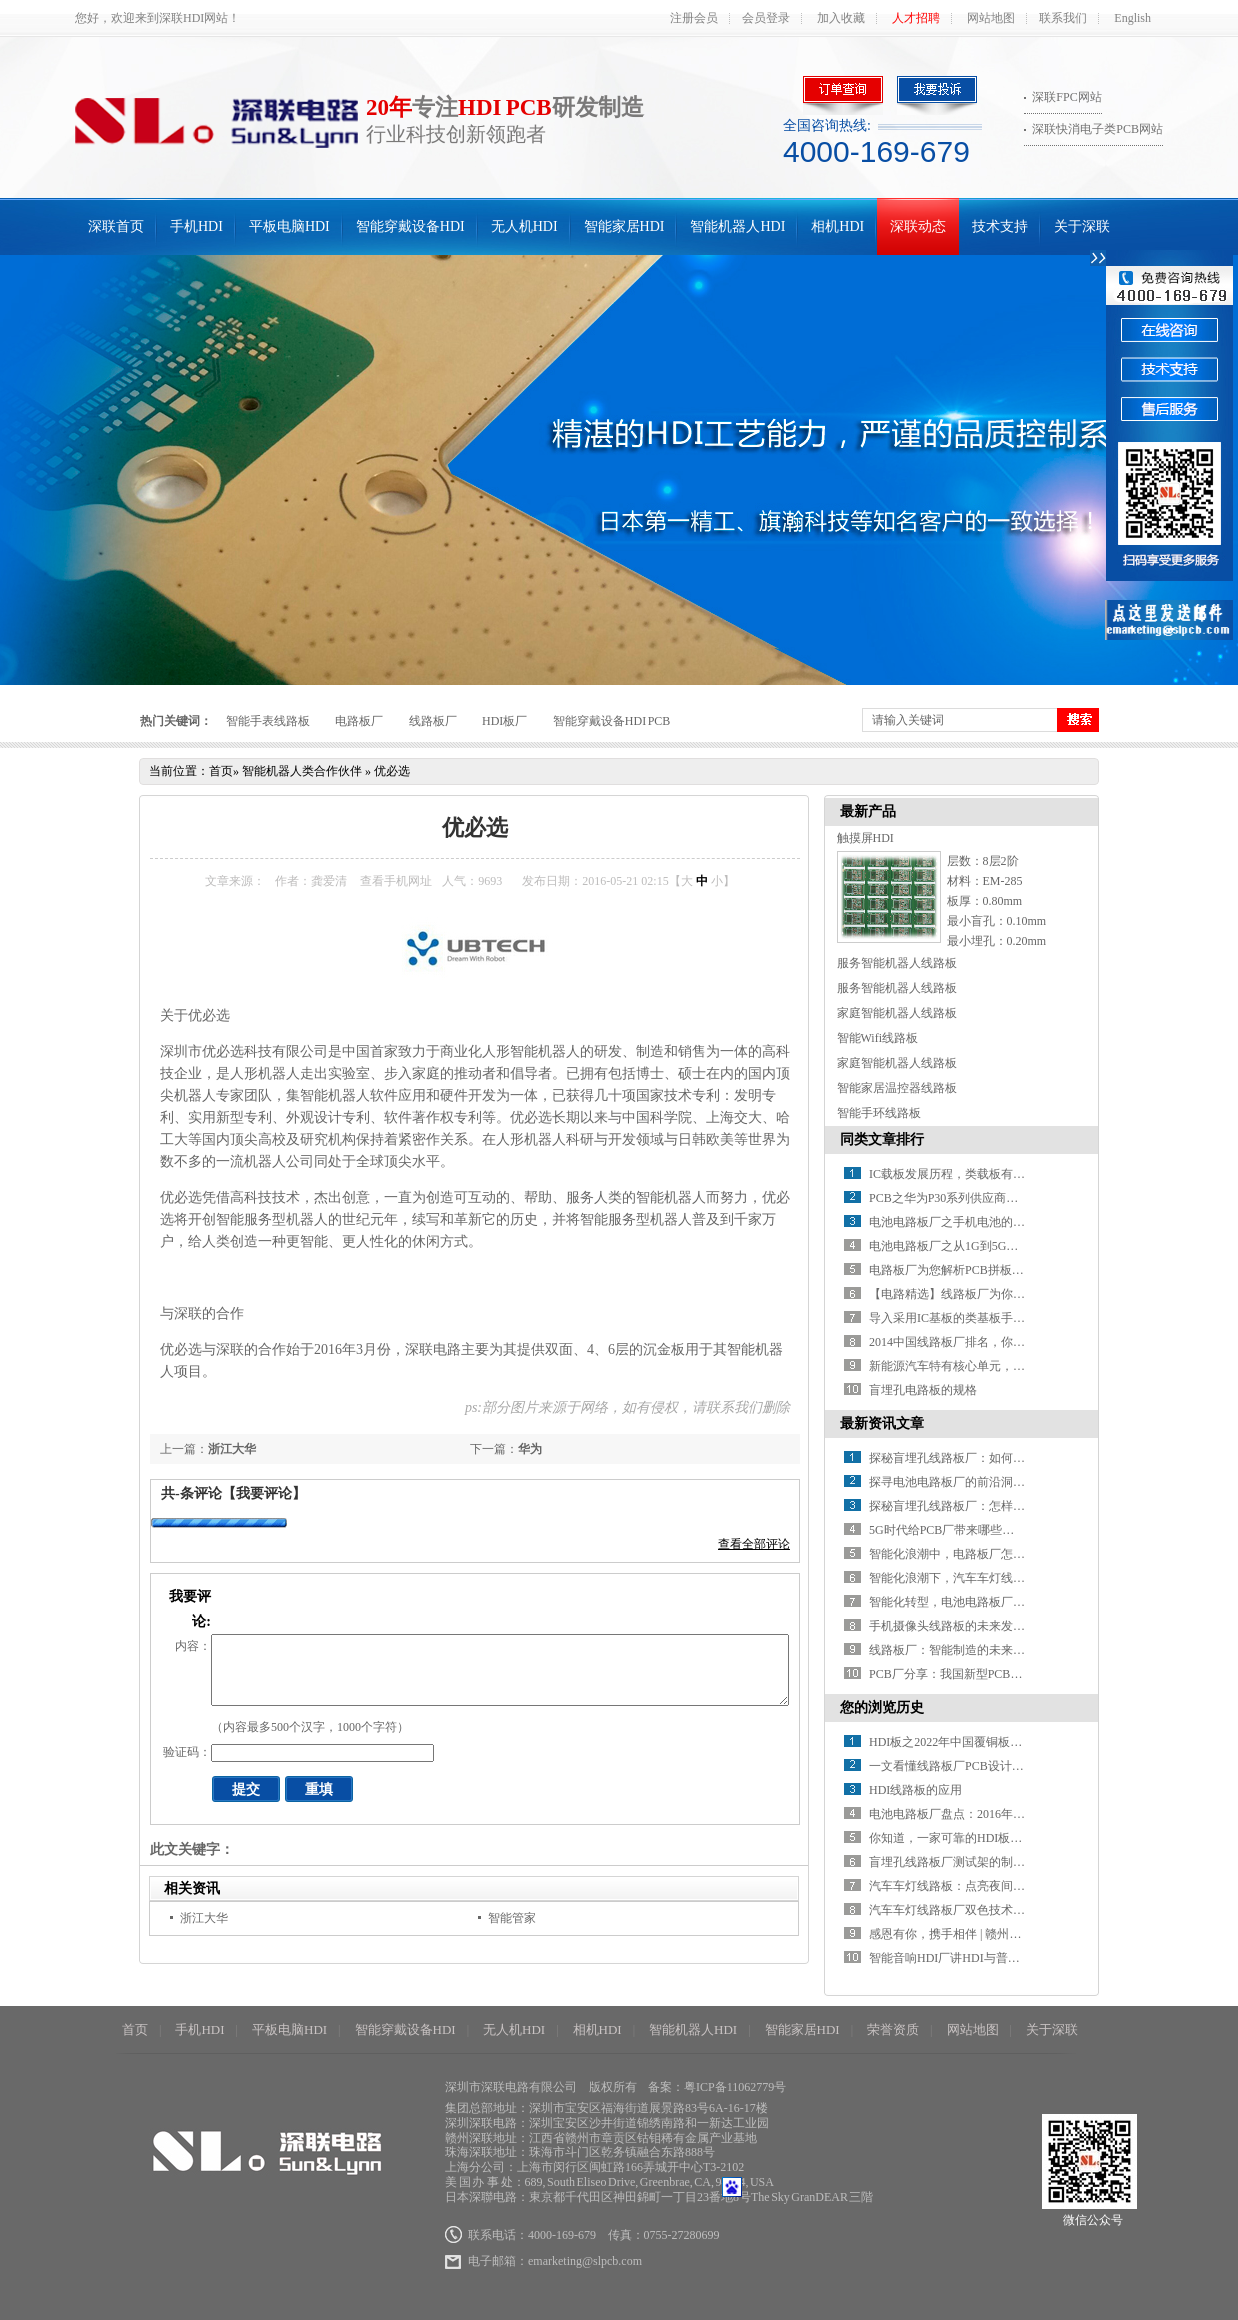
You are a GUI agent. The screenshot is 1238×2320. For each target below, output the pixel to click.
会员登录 (766, 18)
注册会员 (694, 18)
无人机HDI (524, 226)
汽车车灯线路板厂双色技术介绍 (953, 1910)
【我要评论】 (264, 1493)
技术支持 (1000, 226)
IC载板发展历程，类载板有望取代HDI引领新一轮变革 (1011, 1174)
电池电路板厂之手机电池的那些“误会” (970, 1222)
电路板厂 (359, 721)
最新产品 (868, 811)
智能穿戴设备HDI (410, 226)
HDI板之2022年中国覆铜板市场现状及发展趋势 (993, 1742)
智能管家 (512, 1918)
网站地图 (991, 18)
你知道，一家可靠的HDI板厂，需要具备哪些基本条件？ (1017, 1838)
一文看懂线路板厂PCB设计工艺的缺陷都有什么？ (1000, 1766)
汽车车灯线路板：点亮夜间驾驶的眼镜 (971, 1886)
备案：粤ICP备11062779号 (717, 2087)
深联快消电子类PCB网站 (1097, 129)
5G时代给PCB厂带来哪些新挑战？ (959, 1530)
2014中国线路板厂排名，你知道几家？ (971, 1342)
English (1132, 18)
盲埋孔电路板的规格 (923, 1390)
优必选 (392, 771)
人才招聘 (916, 18)
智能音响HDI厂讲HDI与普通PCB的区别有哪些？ (997, 1958)
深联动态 (918, 226)
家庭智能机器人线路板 (897, 1013)
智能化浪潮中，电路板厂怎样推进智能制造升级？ (1001, 1554)
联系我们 (1063, 18)
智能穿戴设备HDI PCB (612, 721)
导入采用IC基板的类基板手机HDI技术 (969, 1318)
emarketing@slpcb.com (585, 2261)
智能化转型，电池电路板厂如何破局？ (971, 1602)
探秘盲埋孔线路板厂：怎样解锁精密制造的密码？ (1001, 1506)
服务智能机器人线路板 (897, 963)
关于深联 (1082, 226)
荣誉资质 (893, 2029)
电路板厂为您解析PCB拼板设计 (952, 1270)
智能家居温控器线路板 (897, 1088)
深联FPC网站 (1066, 97)
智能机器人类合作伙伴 (302, 771)
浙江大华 (232, 1449)
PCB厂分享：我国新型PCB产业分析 (963, 1674)
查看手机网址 (396, 881)
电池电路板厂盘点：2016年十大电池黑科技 (983, 1814)
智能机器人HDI (737, 226)
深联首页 (116, 226)
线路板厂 (433, 721)
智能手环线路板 (879, 1113)
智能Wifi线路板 (878, 1038)
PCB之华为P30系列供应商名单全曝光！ (973, 1198)
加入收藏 (841, 18)
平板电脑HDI (289, 226)
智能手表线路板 (268, 721)
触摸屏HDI (865, 838)
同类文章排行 (882, 1139)
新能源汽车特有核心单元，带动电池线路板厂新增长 (1007, 1366)
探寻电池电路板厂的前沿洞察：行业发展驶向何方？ (1007, 1482)
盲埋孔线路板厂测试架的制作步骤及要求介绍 (989, 1862)
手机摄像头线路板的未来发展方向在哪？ (977, 1626)
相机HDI (837, 226)
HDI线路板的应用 (915, 1790)
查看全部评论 (754, 1544)
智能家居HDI (624, 226)
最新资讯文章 (882, 1423)
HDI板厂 (504, 721)
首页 (221, 771)
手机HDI (196, 226)
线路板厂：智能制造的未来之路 (953, 1650)
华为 (530, 1449)
